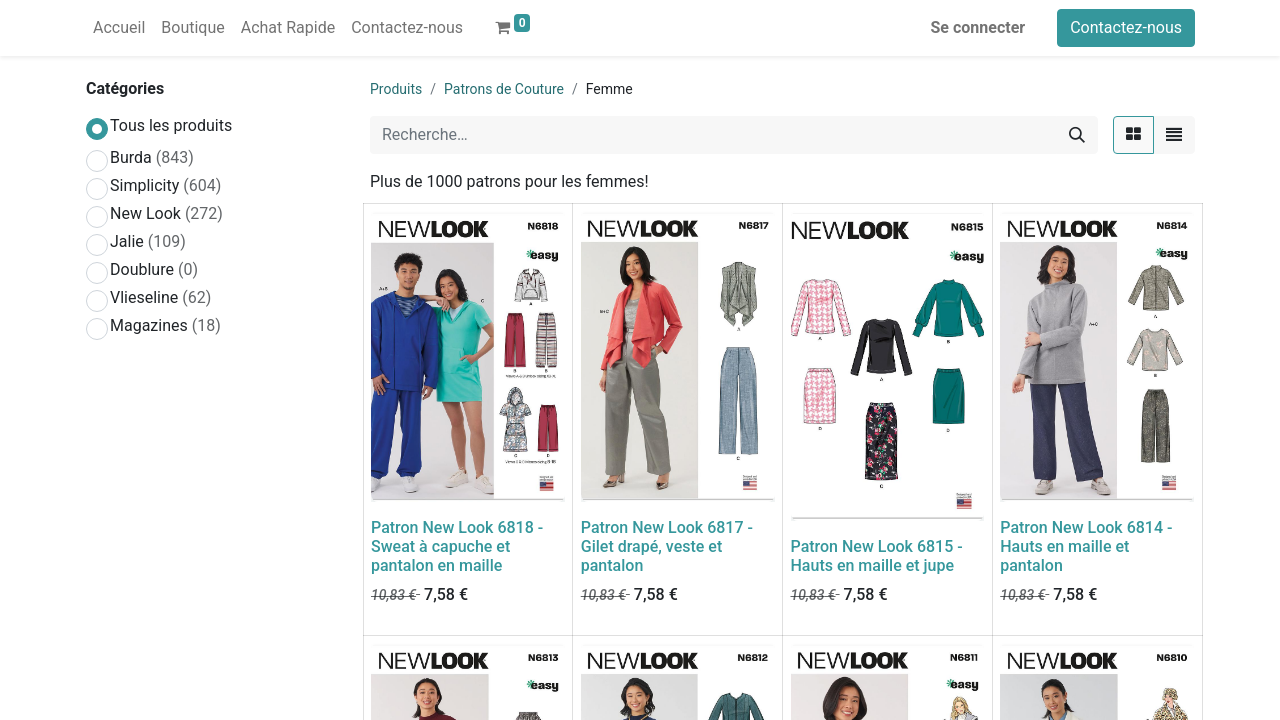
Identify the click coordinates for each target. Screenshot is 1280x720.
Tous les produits (171, 125)
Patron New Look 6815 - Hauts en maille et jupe (877, 556)
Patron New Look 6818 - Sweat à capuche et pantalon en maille (457, 546)
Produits (396, 89)
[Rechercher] (1077, 135)
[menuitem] (119, 28)
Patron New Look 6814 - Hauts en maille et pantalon (1086, 546)
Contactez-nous (1126, 27)
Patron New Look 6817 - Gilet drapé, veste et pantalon (667, 546)
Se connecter (978, 27)
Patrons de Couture (504, 89)
